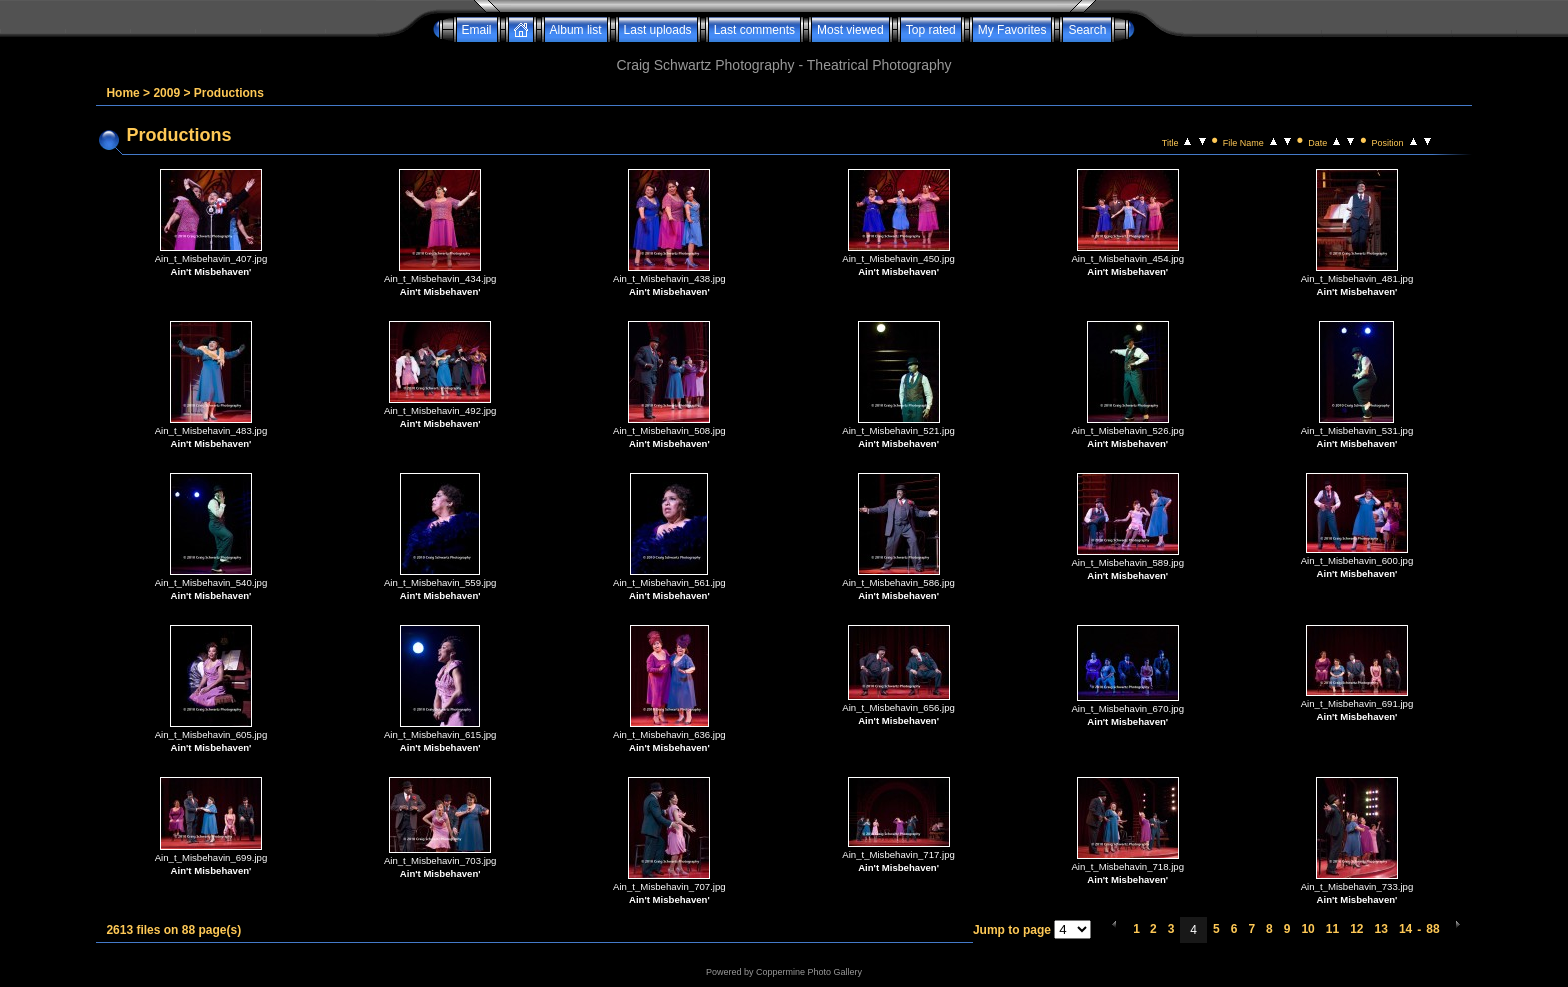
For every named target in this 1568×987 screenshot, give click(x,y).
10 (1307, 929)
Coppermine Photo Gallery (809, 972)
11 (1332, 929)
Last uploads (658, 30)
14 (1405, 929)
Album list (576, 30)
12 (1356, 929)
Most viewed (850, 30)
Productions (229, 93)
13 (1381, 929)
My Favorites (1012, 30)
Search (1087, 30)
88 (1432, 929)
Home (122, 93)
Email (477, 30)
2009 (166, 93)
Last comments (754, 30)
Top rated (931, 30)
